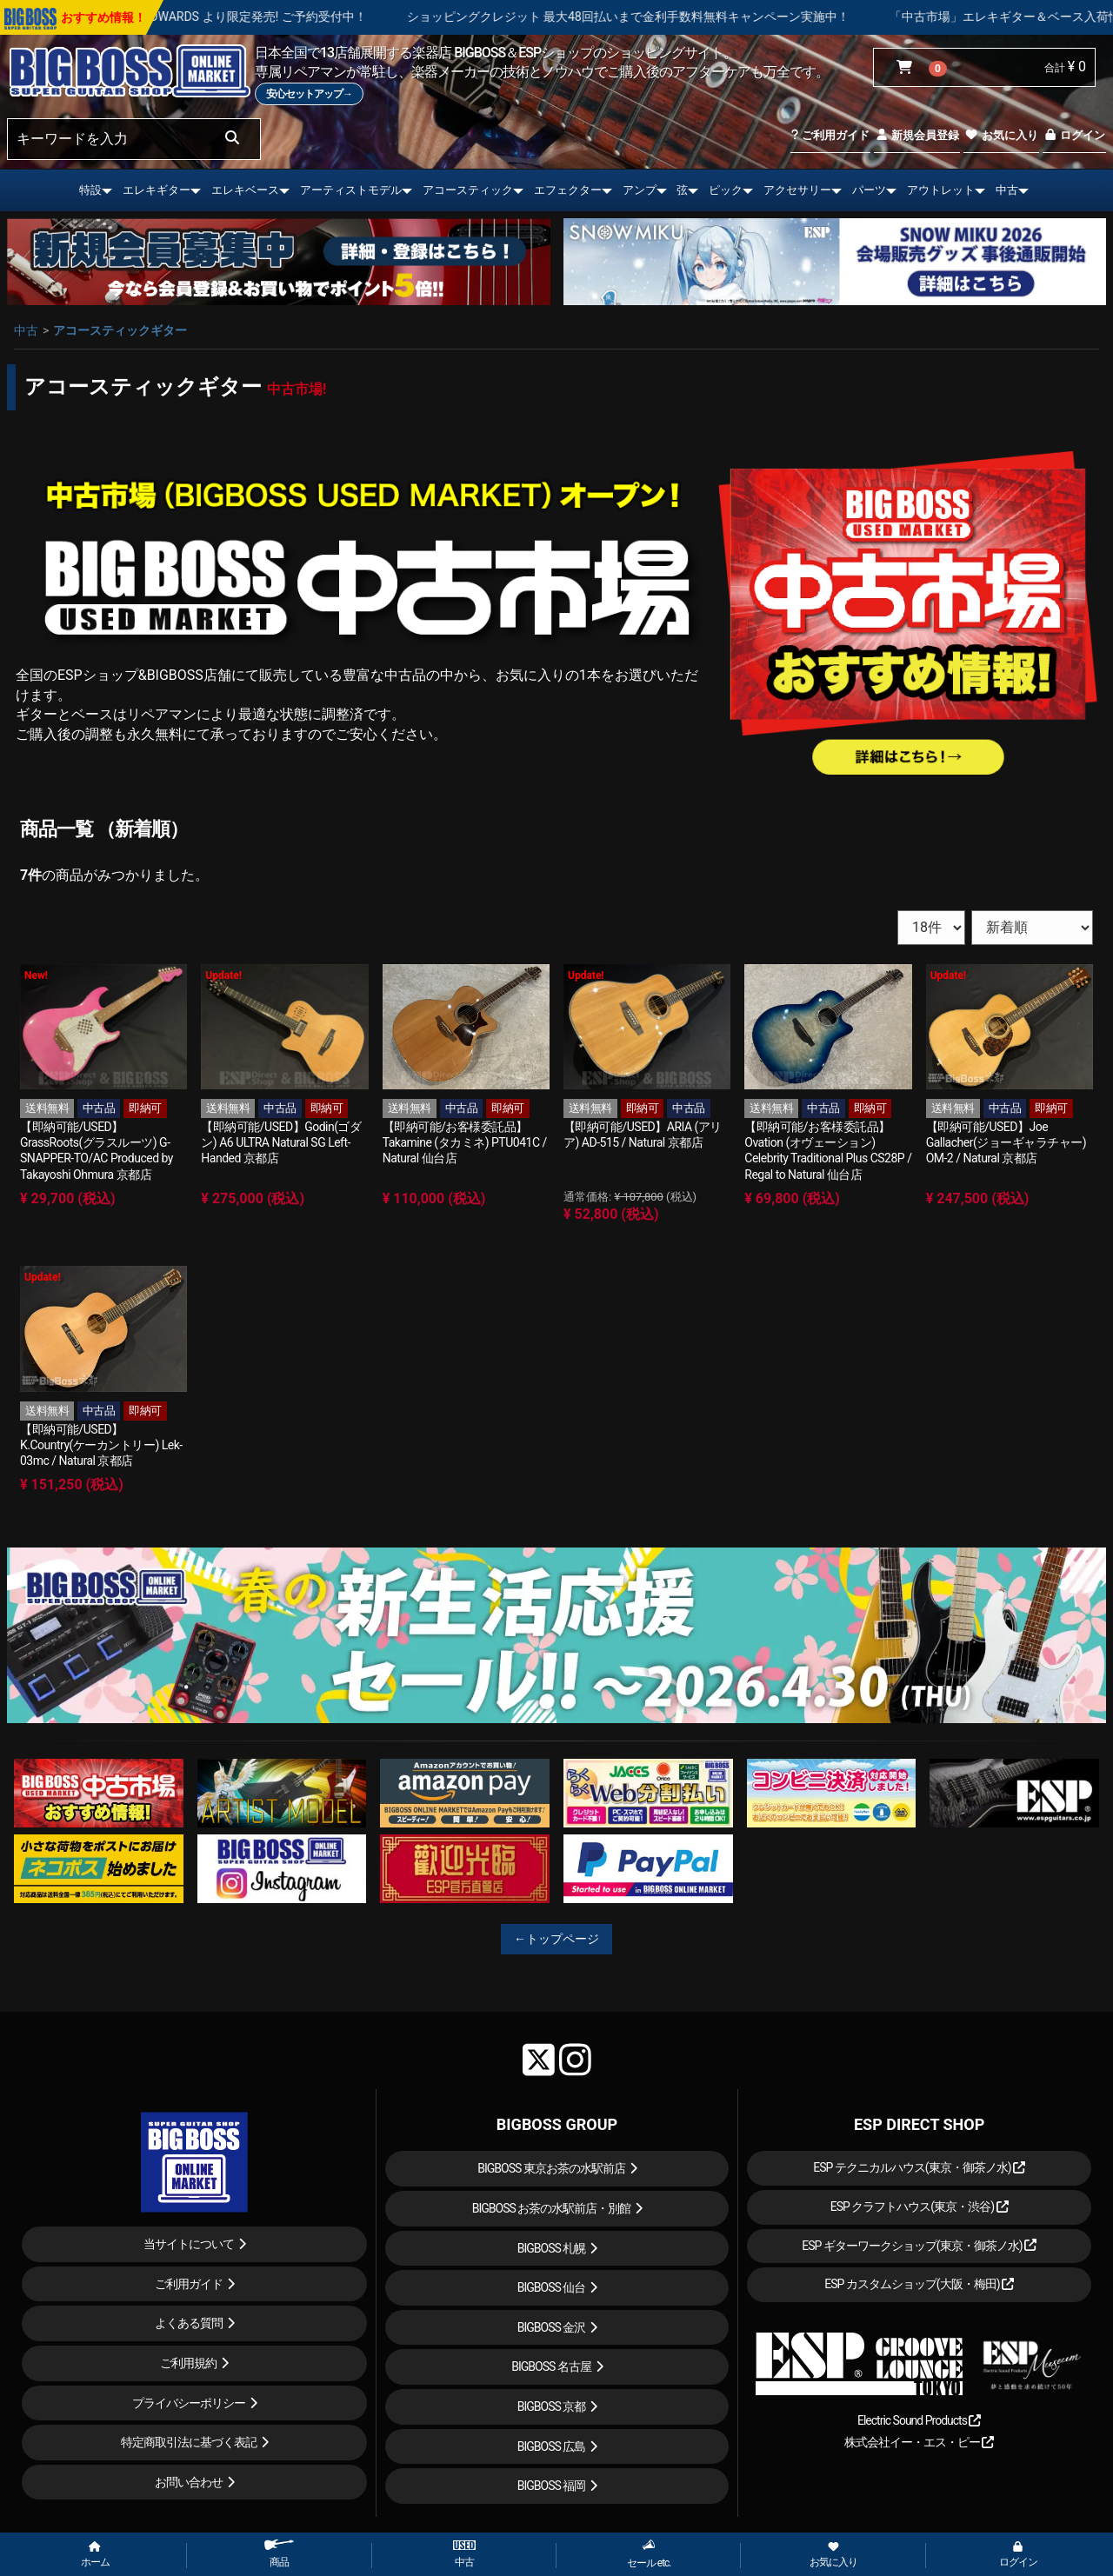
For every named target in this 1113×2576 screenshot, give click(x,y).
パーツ (869, 189)
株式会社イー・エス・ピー (919, 2442)
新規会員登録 (917, 135)
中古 (1007, 189)
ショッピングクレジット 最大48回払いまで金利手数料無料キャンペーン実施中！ (738, 16)
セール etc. (649, 2554)
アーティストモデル (351, 189)
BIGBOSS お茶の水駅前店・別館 (551, 2208)
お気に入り (1000, 135)
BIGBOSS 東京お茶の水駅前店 (551, 2168)
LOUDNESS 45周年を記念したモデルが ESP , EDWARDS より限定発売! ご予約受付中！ (243, 16)
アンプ (639, 189)
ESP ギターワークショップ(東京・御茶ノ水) (919, 2246)
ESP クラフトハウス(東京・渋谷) (919, 2206)
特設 (90, 189)
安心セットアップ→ (309, 94)
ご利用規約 (188, 2363)
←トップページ (556, 1939)
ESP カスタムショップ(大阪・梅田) (919, 2284)
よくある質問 (189, 2323)
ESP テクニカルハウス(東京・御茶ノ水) (919, 2167)
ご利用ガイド (830, 135)
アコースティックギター (120, 330)
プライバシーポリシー (188, 2403)
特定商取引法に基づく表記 (189, 2442)
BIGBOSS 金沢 (551, 2327)
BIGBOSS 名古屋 (551, 2366)
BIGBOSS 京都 (551, 2406)
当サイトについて (188, 2244)
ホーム (95, 2555)
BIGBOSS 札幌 (551, 2248)
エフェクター (568, 189)
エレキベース (245, 189)
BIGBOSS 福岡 (551, 2486)
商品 (279, 2553)
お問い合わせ (189, 2482)
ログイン (1074, 135)
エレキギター (156, 189)
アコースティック (468, 189)
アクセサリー (797, 189)
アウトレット (941, 189)
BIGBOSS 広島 (551, 2446)
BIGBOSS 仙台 (551, 2287)
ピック (726, 189)
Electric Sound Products (919, 2420)
